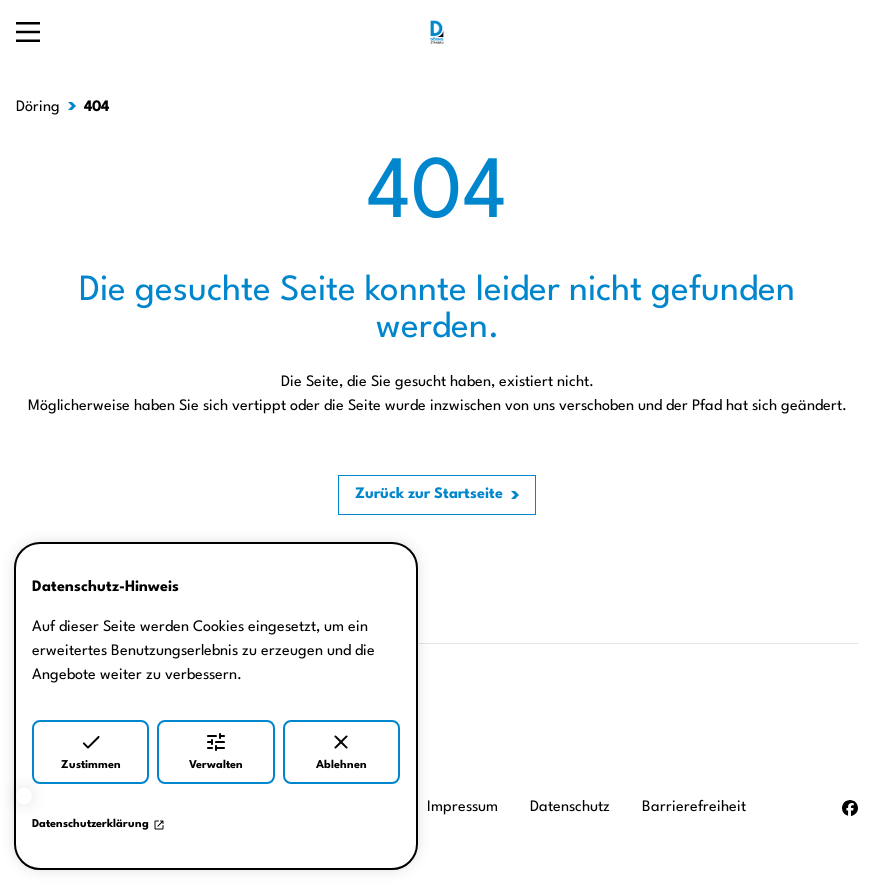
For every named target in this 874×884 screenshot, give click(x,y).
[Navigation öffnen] (28, 32)
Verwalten (216, 750)
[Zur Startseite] (437, 32)
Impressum (462, 807)
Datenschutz (570, 807)
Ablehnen (341, 750)
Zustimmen (91, 750)
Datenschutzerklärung (98, 825)
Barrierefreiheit (694, 807)
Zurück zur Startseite (429, 494)
